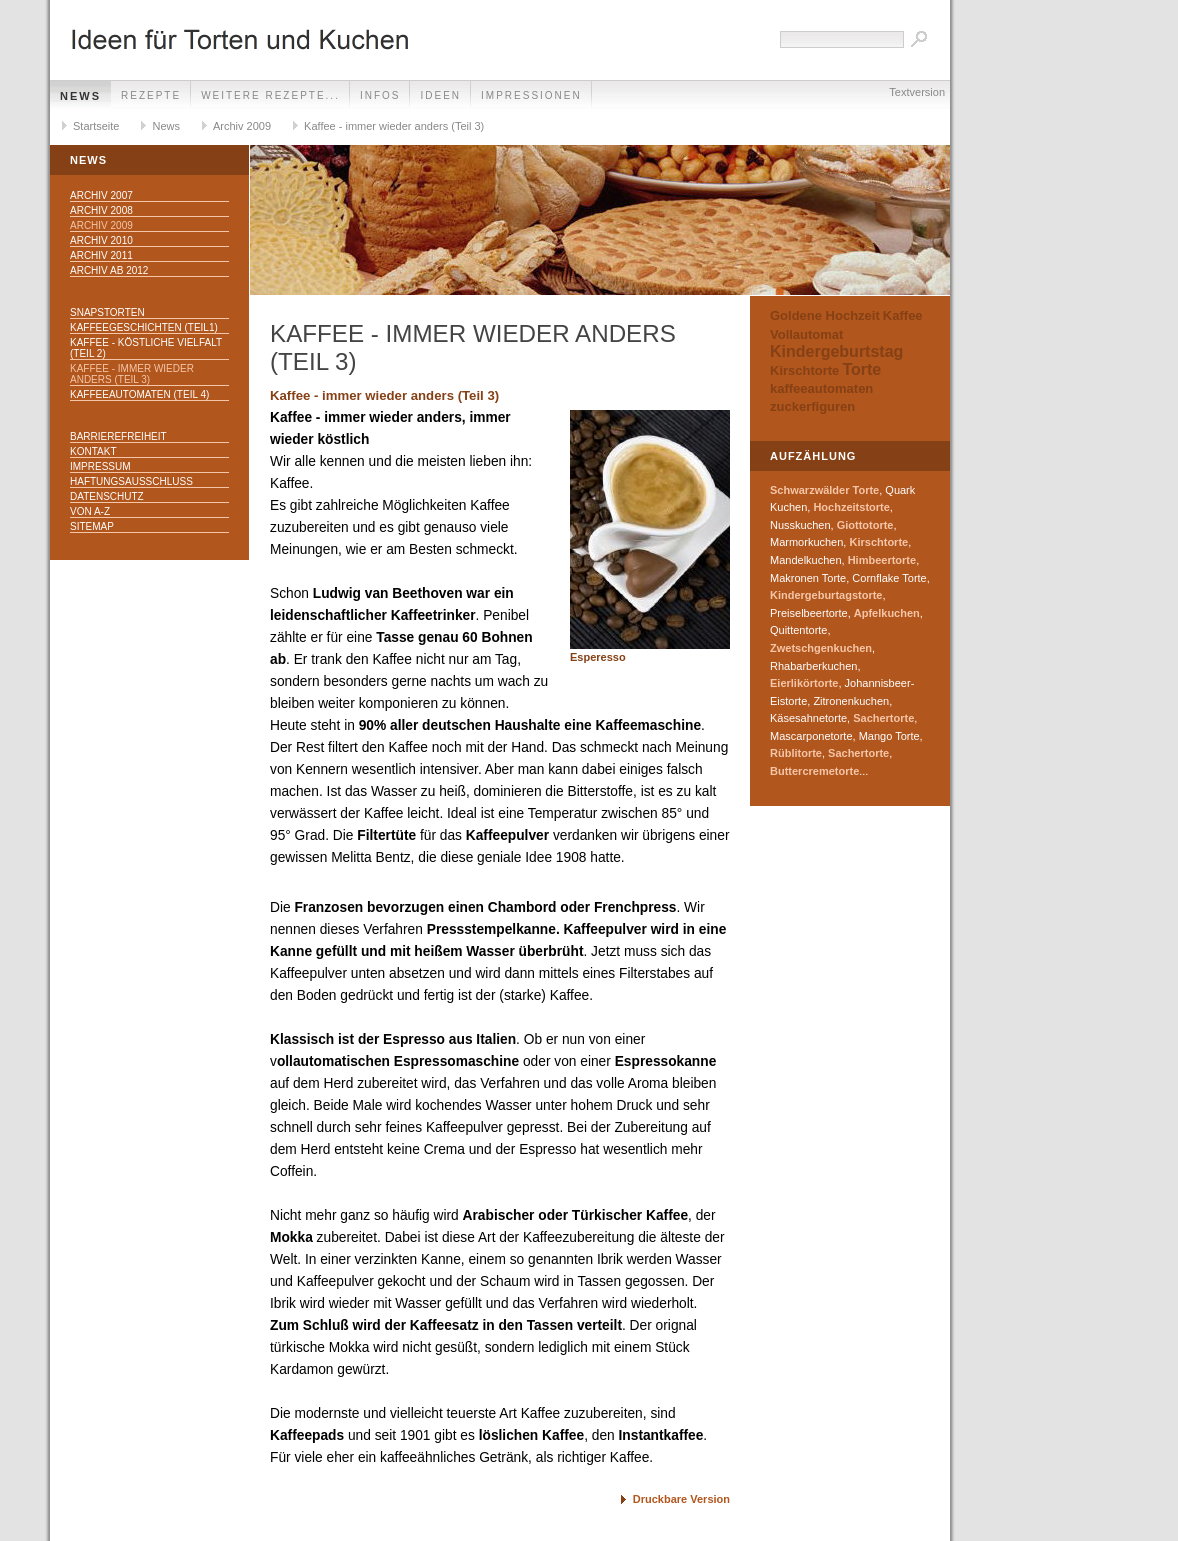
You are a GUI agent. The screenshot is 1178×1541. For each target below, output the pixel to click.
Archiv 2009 (242, 126)
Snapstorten (107, 312)
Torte (861, 369)
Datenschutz (107, 496)
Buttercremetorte (814, 771)
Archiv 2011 (101, 255)
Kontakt (93, 451)
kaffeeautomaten (821, 388)
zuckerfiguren (812, 406)
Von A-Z (90, 511)
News (80, 96)
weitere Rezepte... (270, 95)
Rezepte (151, 95)
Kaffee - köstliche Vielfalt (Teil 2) (146, 348)
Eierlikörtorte (804, 683)
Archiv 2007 (101, 195)
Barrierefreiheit (118, 436)
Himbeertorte (882, 560)
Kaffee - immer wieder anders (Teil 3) (394, 126)
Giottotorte (865, 525)
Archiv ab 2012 (109, 270)
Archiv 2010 (101, 240)
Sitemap (92, 526)
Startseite (96, 126)
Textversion (917, 92)
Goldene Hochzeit (825, 315)
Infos (380, 95)
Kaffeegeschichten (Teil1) (144, 327)
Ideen (440, 95)
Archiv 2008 (101, 210)
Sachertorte (883, 718)
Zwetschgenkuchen (821, 648)
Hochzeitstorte (851, 507)
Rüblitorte (796, 753)
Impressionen (531, 95)
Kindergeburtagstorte (826, 595)
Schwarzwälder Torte (824, 490)
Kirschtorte (804, 370)
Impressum (100, 466)
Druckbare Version (681, 1499)
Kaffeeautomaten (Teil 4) (139, 394)
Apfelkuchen (887, 613)
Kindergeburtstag (836, 351)
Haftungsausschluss (131, 481)
